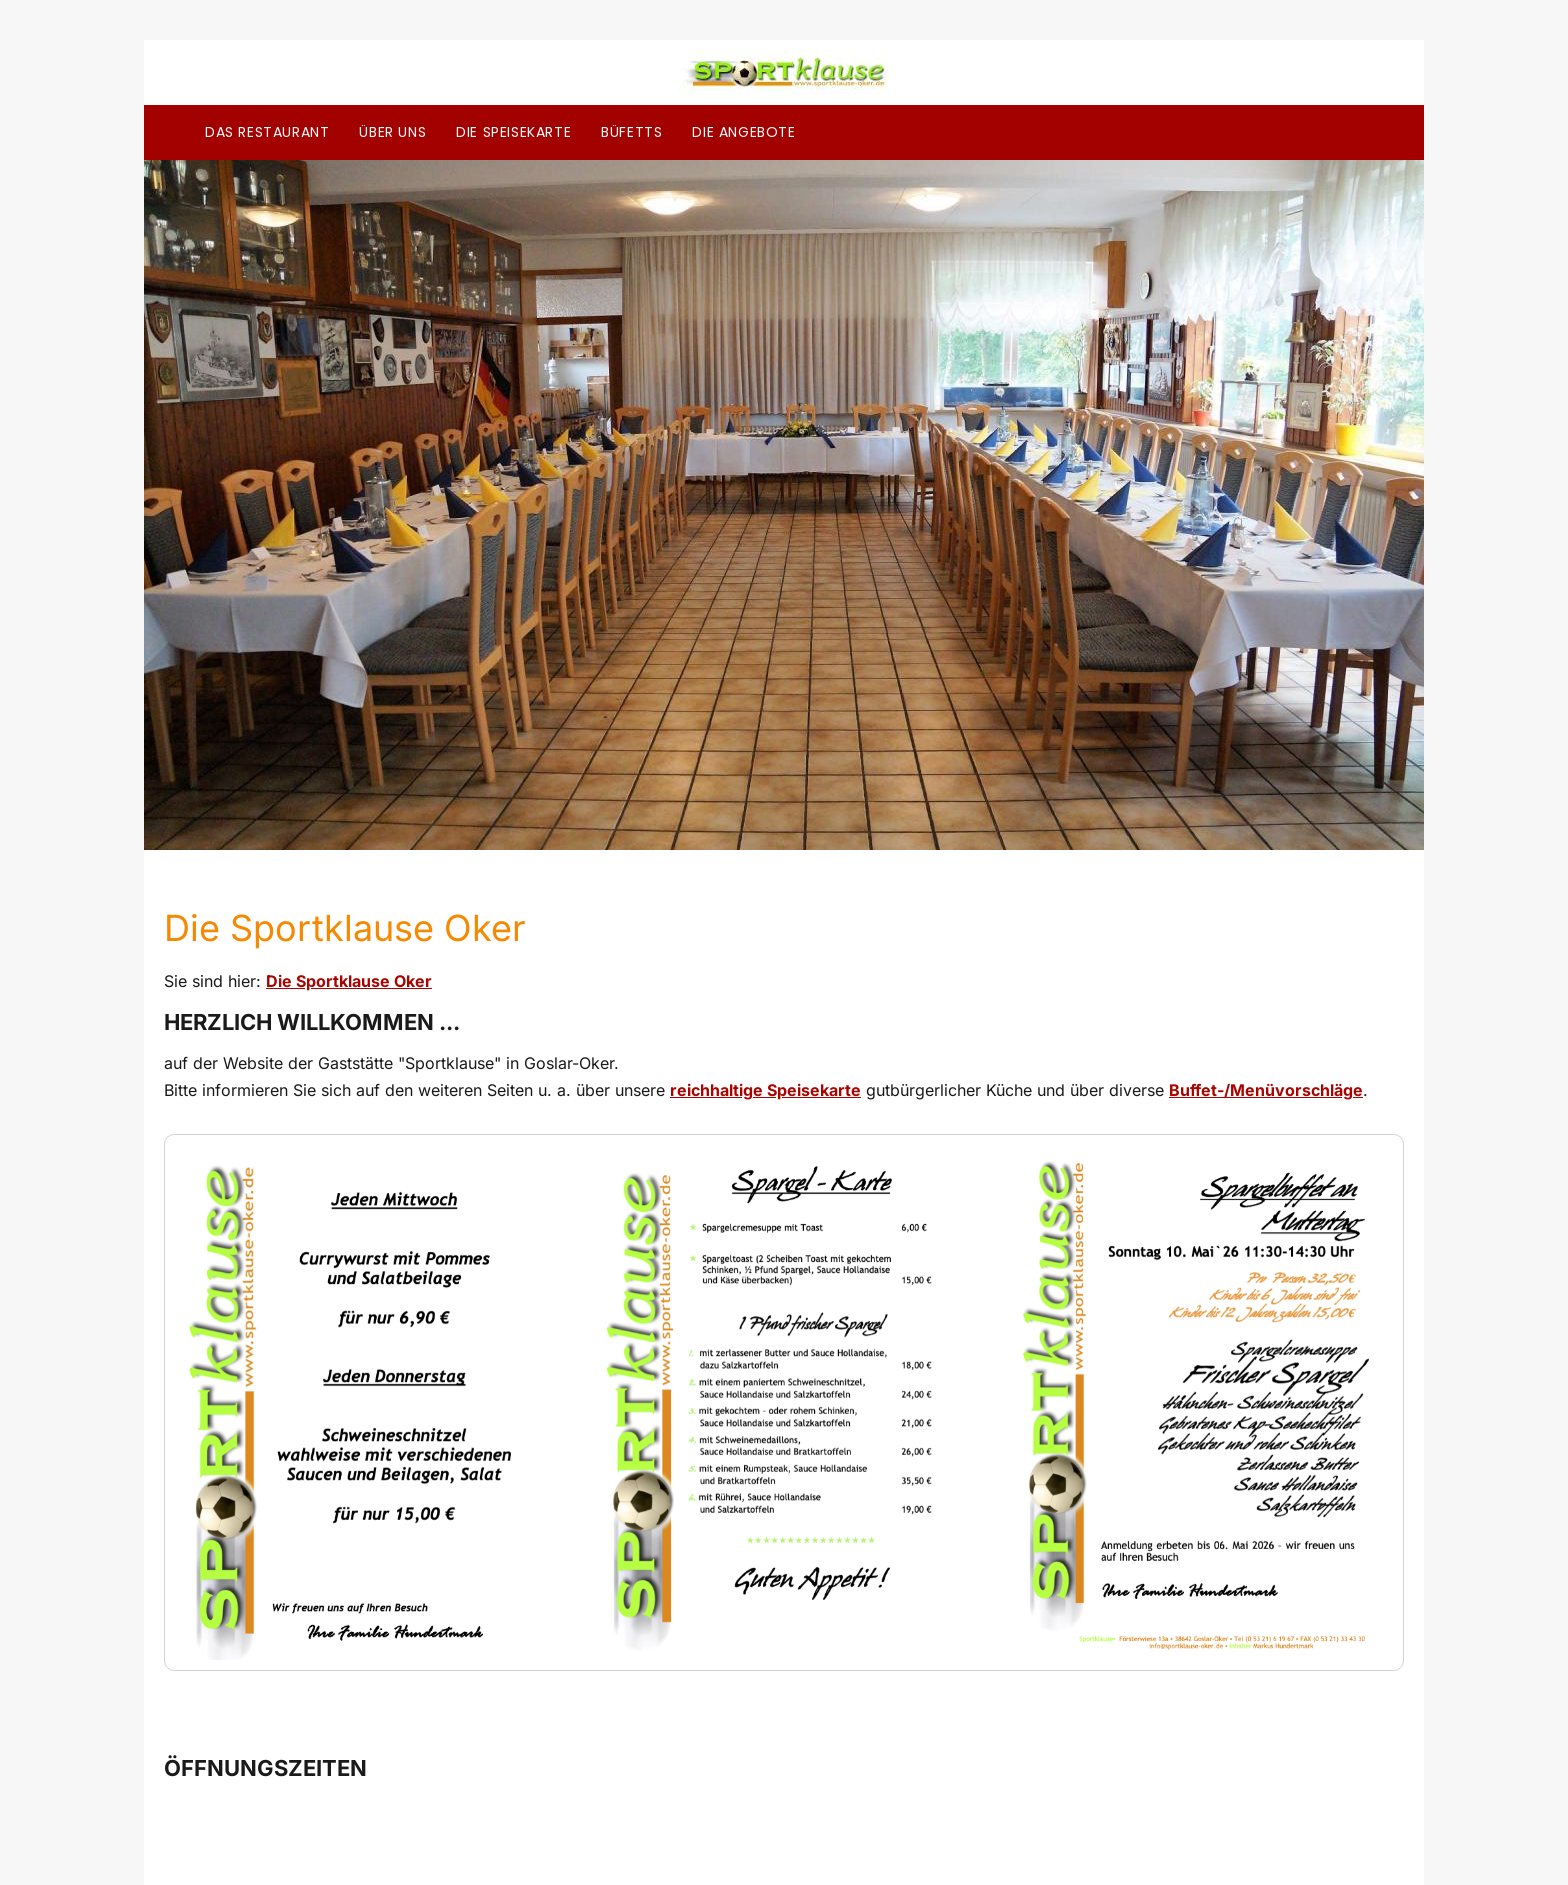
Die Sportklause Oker (349, 981)
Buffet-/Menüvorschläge (1266, 1090)
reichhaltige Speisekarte (765, 1090)
